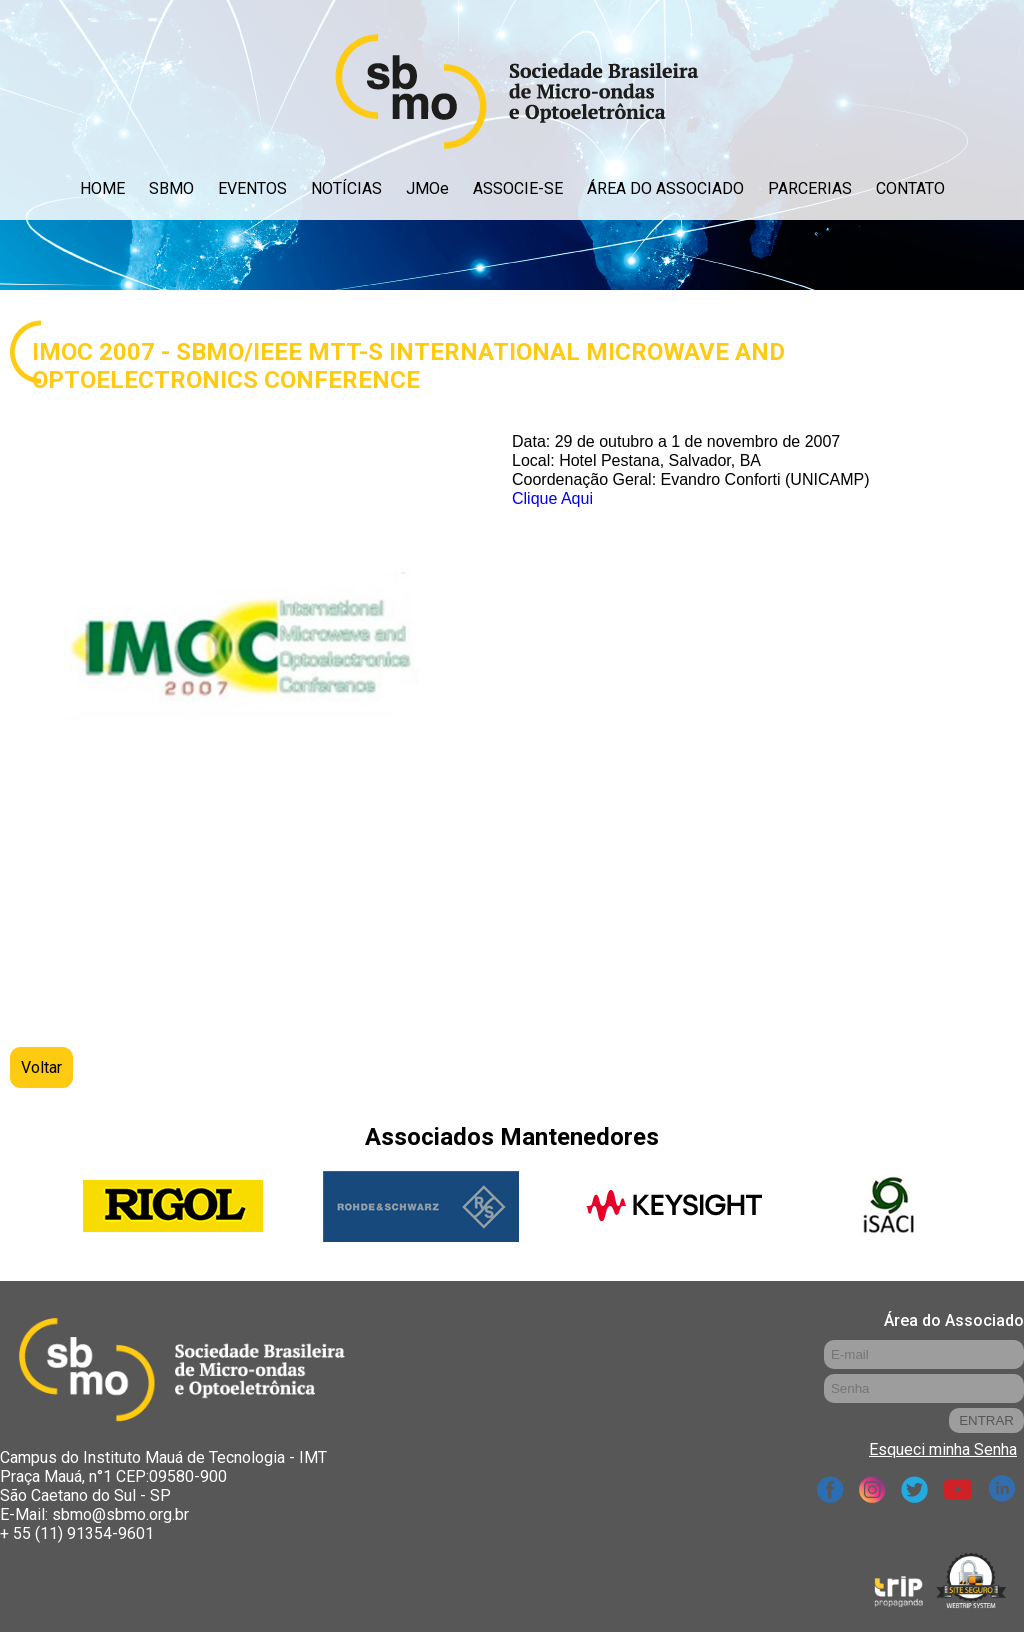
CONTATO (910, 188)
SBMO (171, 188)
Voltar (41, 1067)
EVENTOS (252, 188)
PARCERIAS (810, 188)
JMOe (427, 188)
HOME (102, 188)
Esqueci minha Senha (943, 1449)
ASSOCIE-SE (518, 188)
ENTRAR (986, 1420)
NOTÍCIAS (346, 188)
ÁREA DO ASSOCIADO (665, 188)
